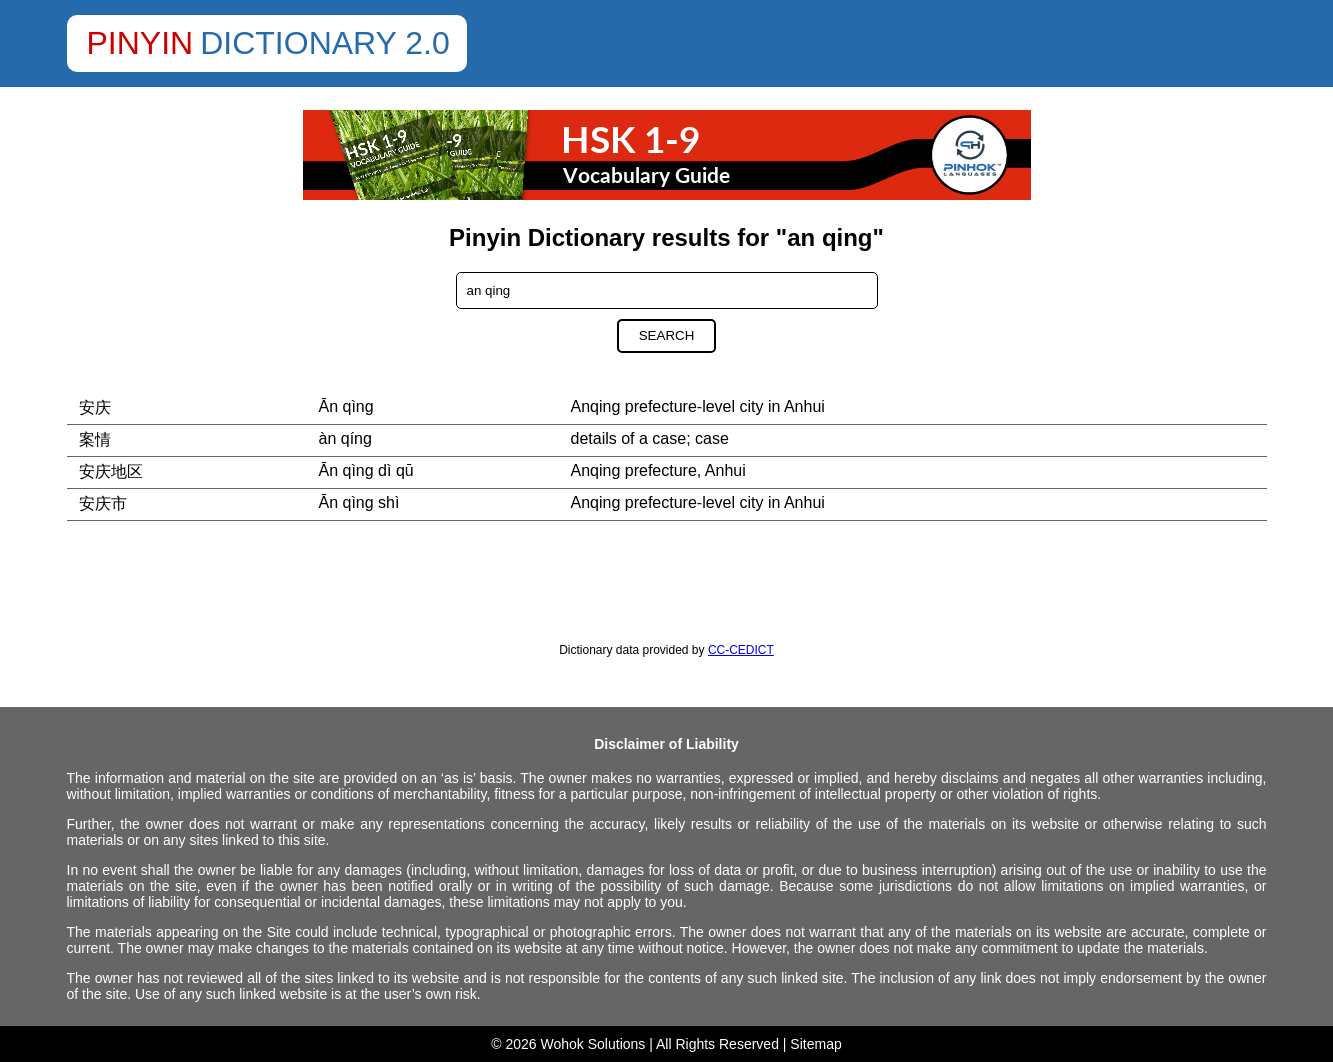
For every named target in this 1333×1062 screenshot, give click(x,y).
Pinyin (140, 43)
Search (667, 335)
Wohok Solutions (593, 1044)
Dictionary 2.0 (325, 43)
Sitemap (815, 1044)
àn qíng (345, 438)
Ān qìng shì (359, 502)
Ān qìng (346, 406)
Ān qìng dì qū (366, 470)
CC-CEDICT (741, 650)
